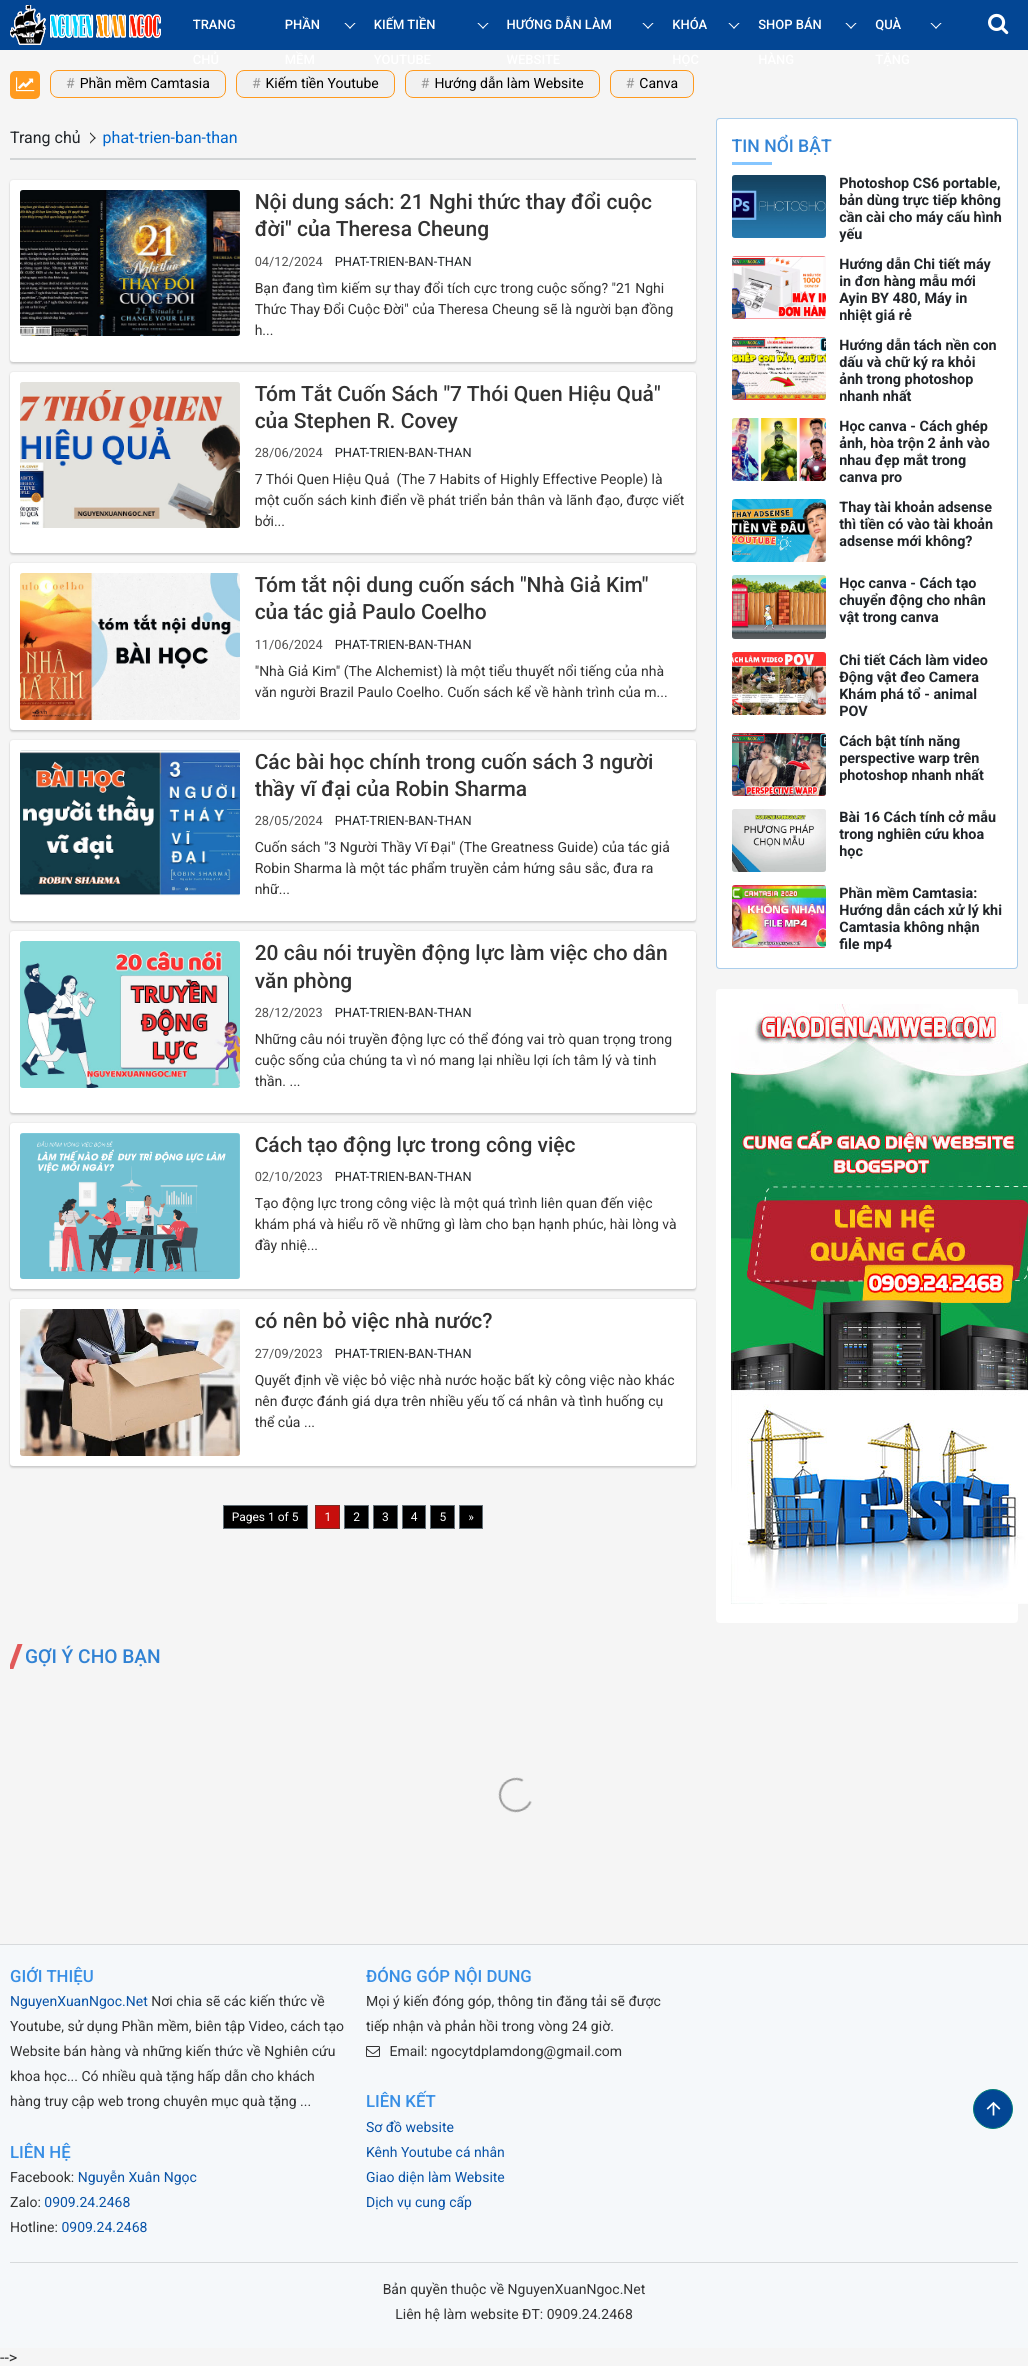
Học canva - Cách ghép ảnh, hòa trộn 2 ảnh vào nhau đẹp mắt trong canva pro (914, 452)
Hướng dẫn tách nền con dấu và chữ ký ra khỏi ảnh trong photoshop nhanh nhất (917, 371)
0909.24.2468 (87, 2203)
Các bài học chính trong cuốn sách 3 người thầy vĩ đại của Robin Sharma (454, 776)
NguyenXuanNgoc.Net (79, 2002)
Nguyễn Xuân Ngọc (137, 2178)
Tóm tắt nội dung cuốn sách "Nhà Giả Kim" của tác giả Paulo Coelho (452, 599)
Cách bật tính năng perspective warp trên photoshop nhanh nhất (911, 758)
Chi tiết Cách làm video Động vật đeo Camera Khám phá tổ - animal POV (913, 686)
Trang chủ (214, 43)
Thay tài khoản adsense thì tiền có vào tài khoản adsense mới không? (916, 524)
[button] (998, 25)
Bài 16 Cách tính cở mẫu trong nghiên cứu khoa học (917, 834)
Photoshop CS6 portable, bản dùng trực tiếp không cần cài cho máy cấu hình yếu (920, 209)
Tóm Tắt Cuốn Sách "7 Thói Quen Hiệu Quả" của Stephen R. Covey (458, 408)
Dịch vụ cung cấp (419, 2203)
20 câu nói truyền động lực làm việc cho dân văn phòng (461, 967)
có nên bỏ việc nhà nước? (374, 1322)
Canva (658, 84)
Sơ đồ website (410, 2128)
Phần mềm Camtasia (145, 84)
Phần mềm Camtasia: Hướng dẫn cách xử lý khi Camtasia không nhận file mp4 (920, 919)
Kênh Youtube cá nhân (435, 2153)
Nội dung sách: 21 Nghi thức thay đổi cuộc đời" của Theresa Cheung (453, 216)
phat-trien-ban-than (403, 262)
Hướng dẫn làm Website (508, 84)
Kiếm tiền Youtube (322, 84)
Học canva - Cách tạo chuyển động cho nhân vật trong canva (912, 600)
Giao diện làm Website (435, 2178)
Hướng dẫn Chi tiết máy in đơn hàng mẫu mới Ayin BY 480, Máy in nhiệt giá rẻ (915, 290)
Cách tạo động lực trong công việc (415, 1146)
